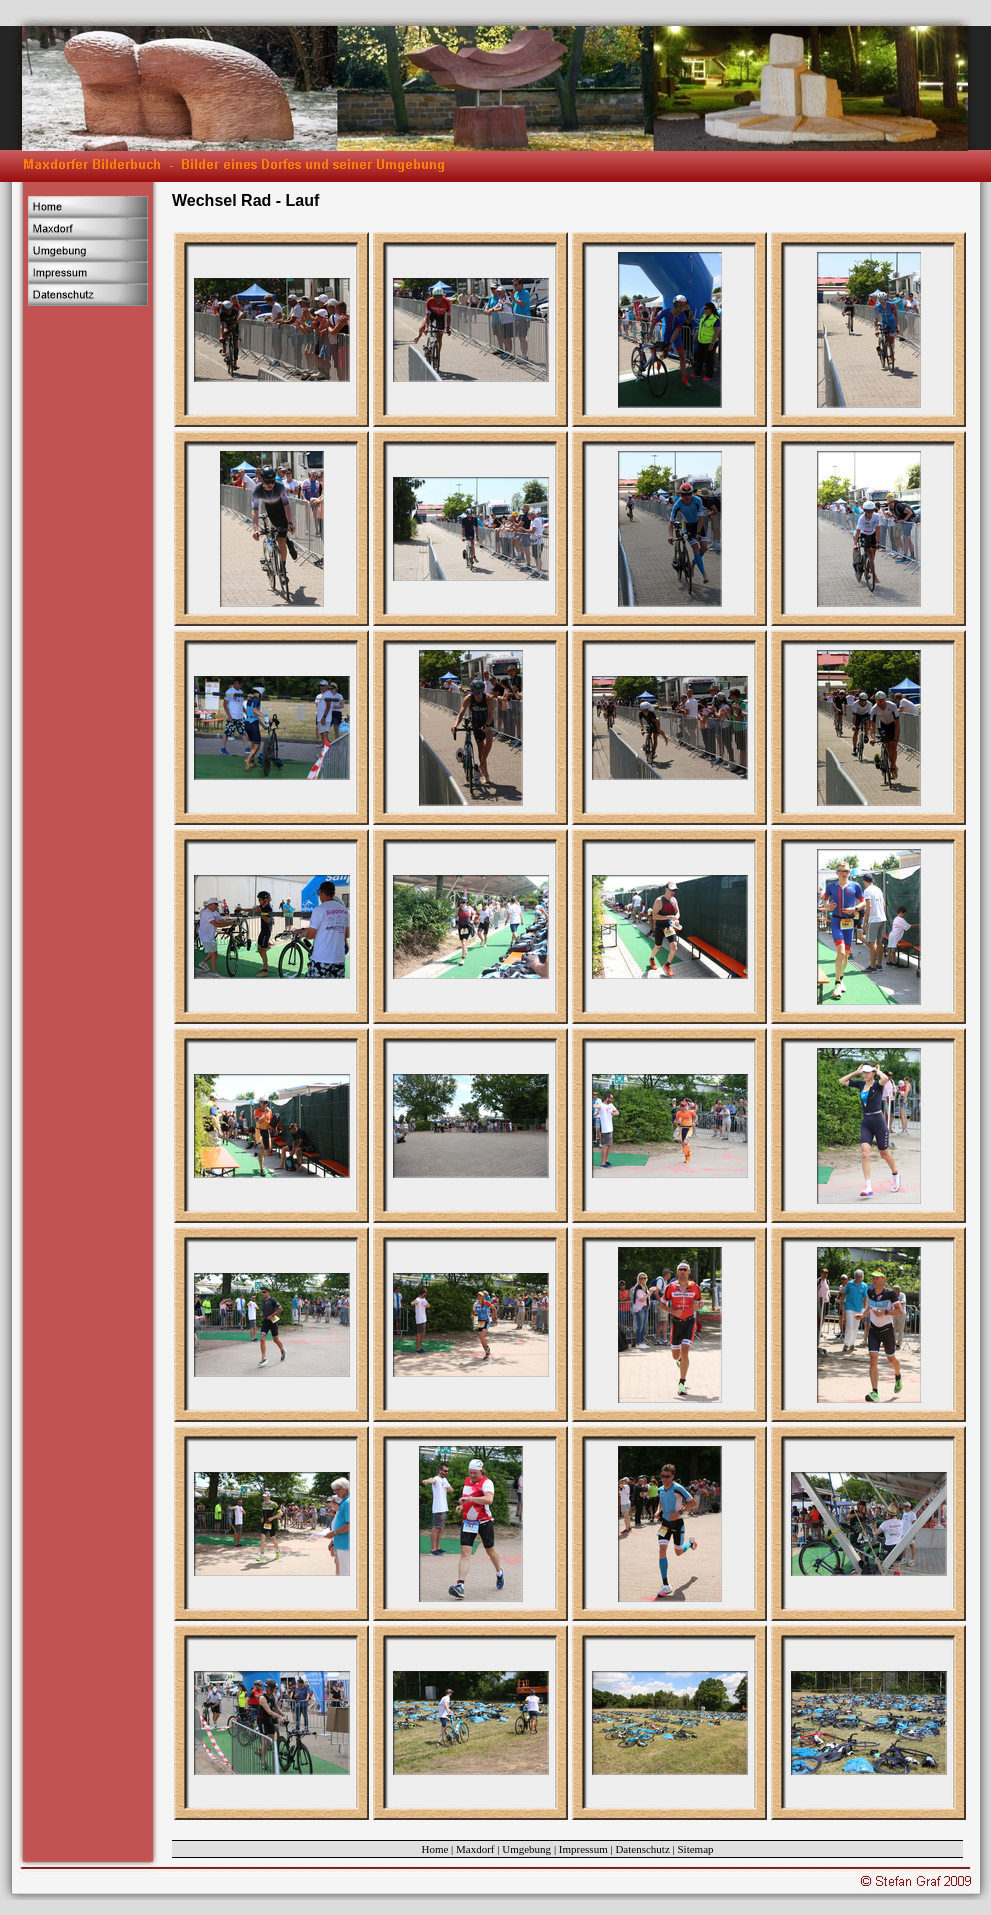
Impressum (583, 1849)
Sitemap (696, 1849)
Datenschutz (642, 1849)
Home (434, 1849)
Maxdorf (475, 1849)
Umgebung (526, 1849)
